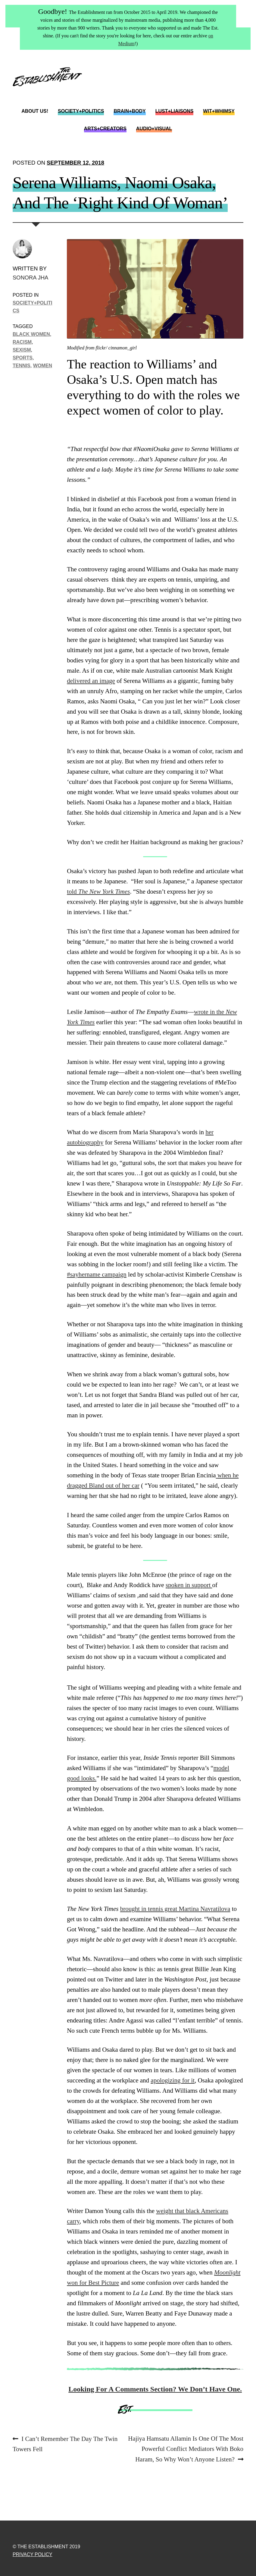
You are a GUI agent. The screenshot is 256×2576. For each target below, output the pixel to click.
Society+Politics (81, 111)
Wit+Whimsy (218, 111)
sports (23, 357)
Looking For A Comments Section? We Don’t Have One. (155, 2389)
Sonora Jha (30, 277)
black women (31, 334)
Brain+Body (129, 111)
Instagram (238, 92)
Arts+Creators (105, 128)
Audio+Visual (154, 128)
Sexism (22, 349)
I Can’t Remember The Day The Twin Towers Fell (65, 2443)
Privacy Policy (32, 2554)
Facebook (225, 92)
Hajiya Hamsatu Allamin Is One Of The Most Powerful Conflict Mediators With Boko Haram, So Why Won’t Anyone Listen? (185, 2448)
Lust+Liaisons (174, 111)
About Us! (34, 111)
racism (22, 342)
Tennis (21, 365)
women (42, 365)
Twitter (212, 92)
